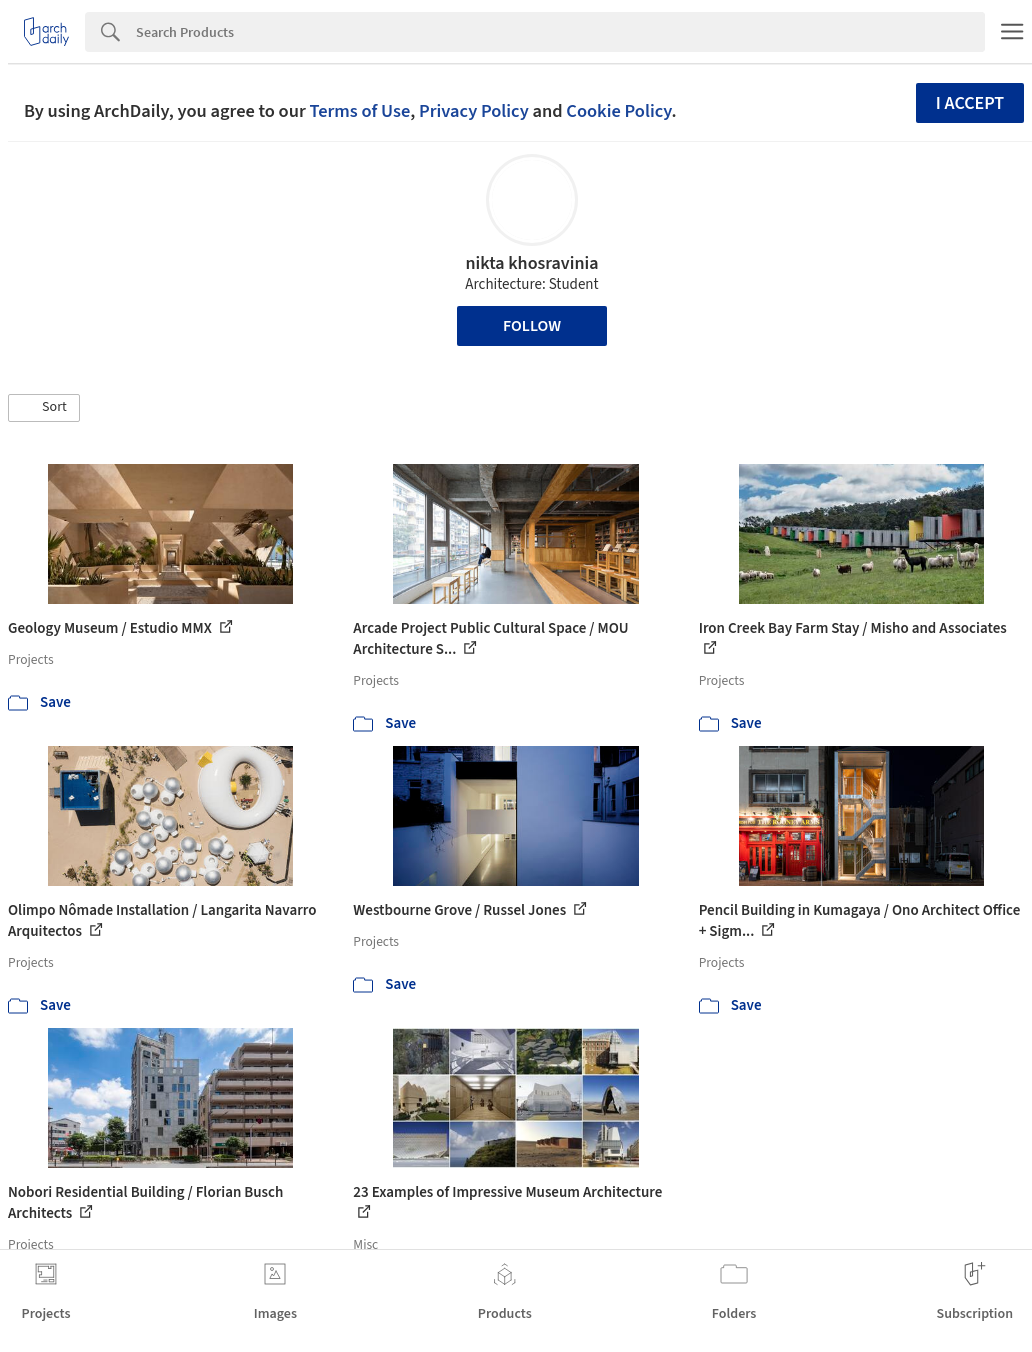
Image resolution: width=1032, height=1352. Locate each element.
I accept (970, 103)
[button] (44, 408)
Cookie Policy (618, 111)
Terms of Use (359, 111)
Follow (532, 326)
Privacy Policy (474, 111)
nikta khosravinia (532, 263)
